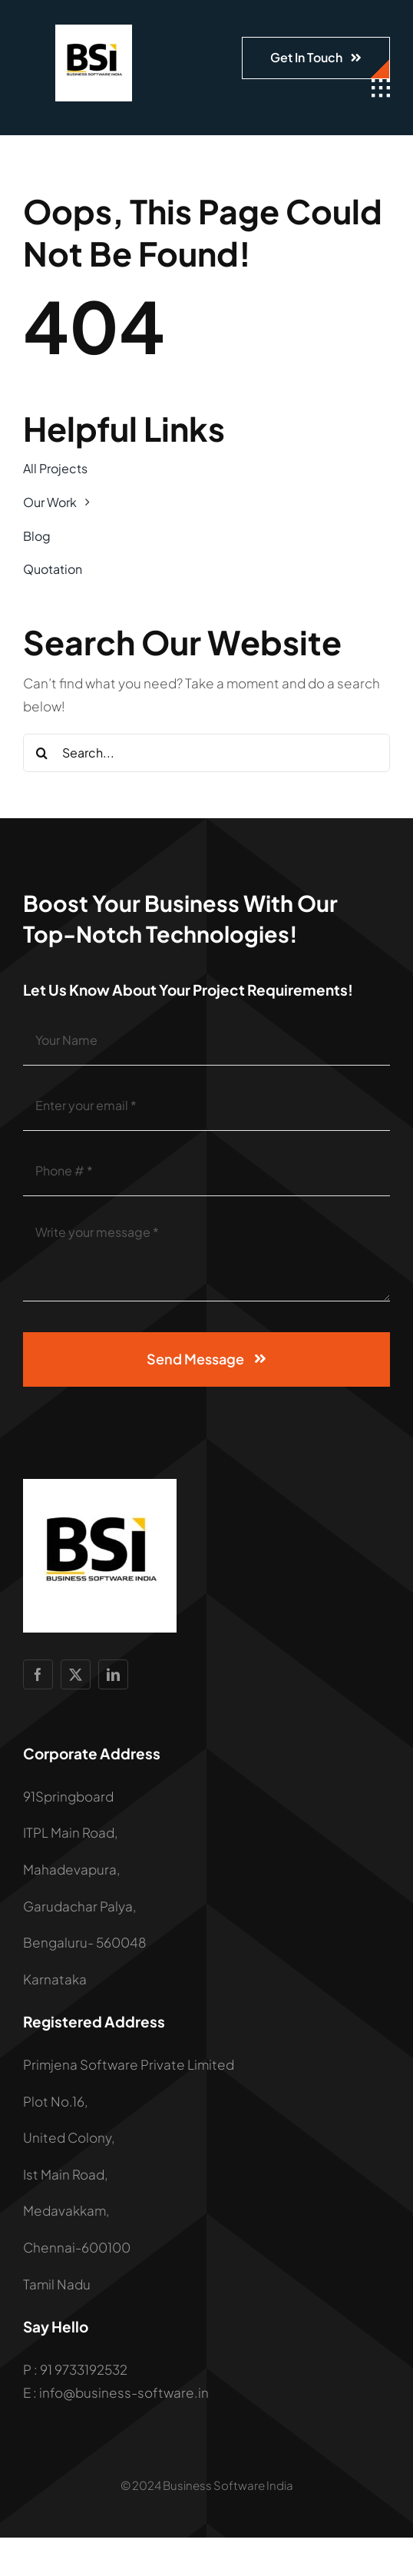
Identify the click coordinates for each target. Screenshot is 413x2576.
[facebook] (38, 1674)
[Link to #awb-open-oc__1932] (381, 88)
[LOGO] (93, 30)
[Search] (42, 753)
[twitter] (76, 1674)
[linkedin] (113, 1674)
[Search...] (206, 753)
